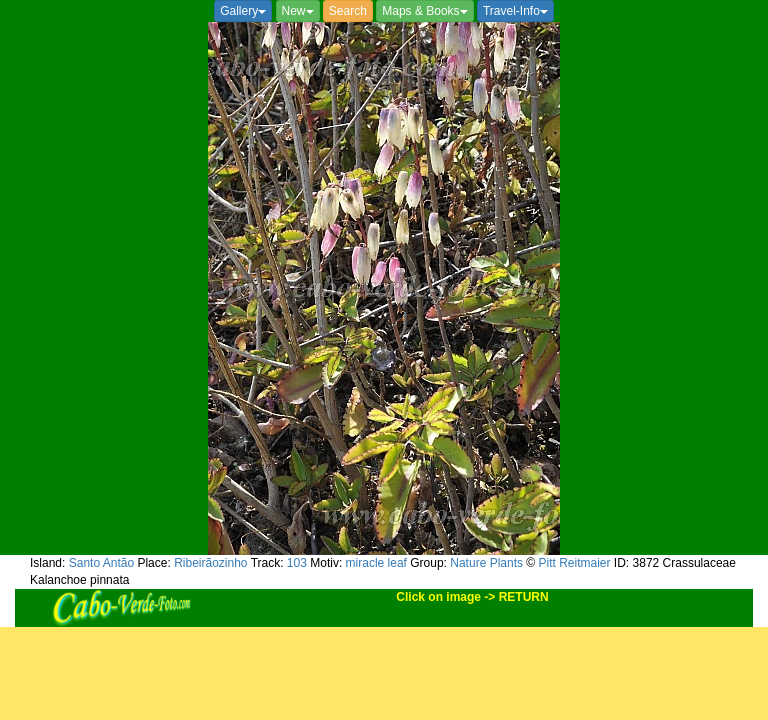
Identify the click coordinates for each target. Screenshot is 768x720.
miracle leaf (376, 563)
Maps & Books (424, 11)
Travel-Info (515, 11)
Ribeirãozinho (210, 563)
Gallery (243, 11)
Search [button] (348, 11)
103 (297, 563)
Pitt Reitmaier (575, 563)
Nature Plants (486, 563)
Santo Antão (101, 563)
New (298, 11)
